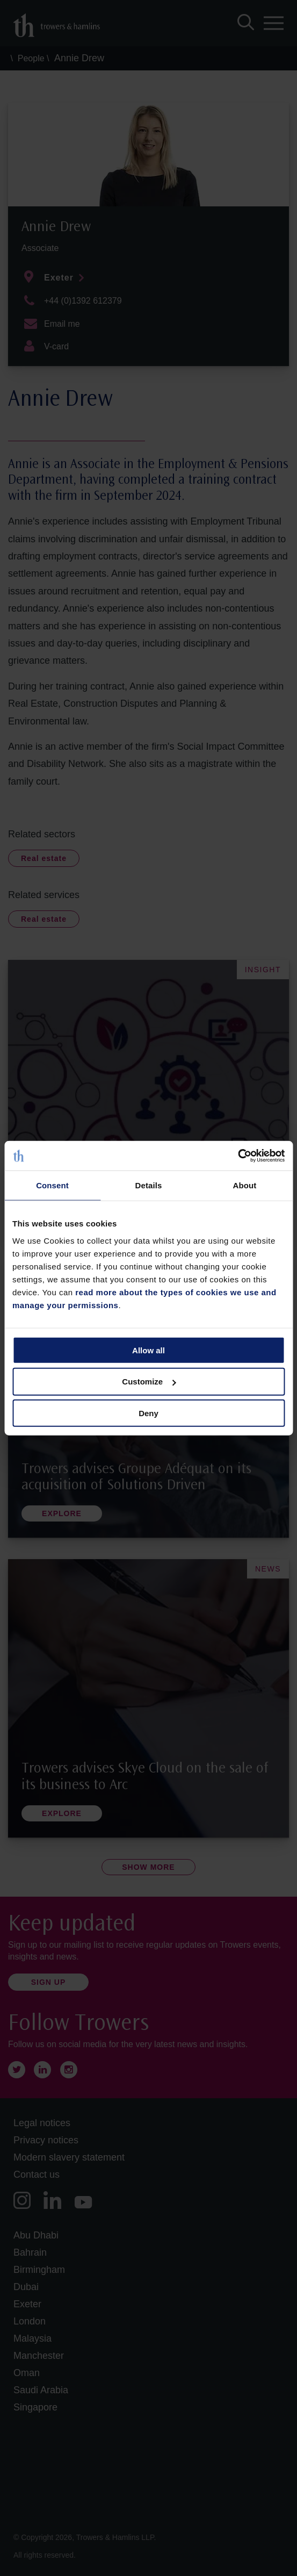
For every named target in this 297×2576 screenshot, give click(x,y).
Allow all (148, 1349)
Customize (149, 1381)
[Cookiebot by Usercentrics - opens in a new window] (238, 1156)
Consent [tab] (52, 1185)
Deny (148, 1413)
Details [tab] (148, 1185)
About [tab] (245, 1185)
